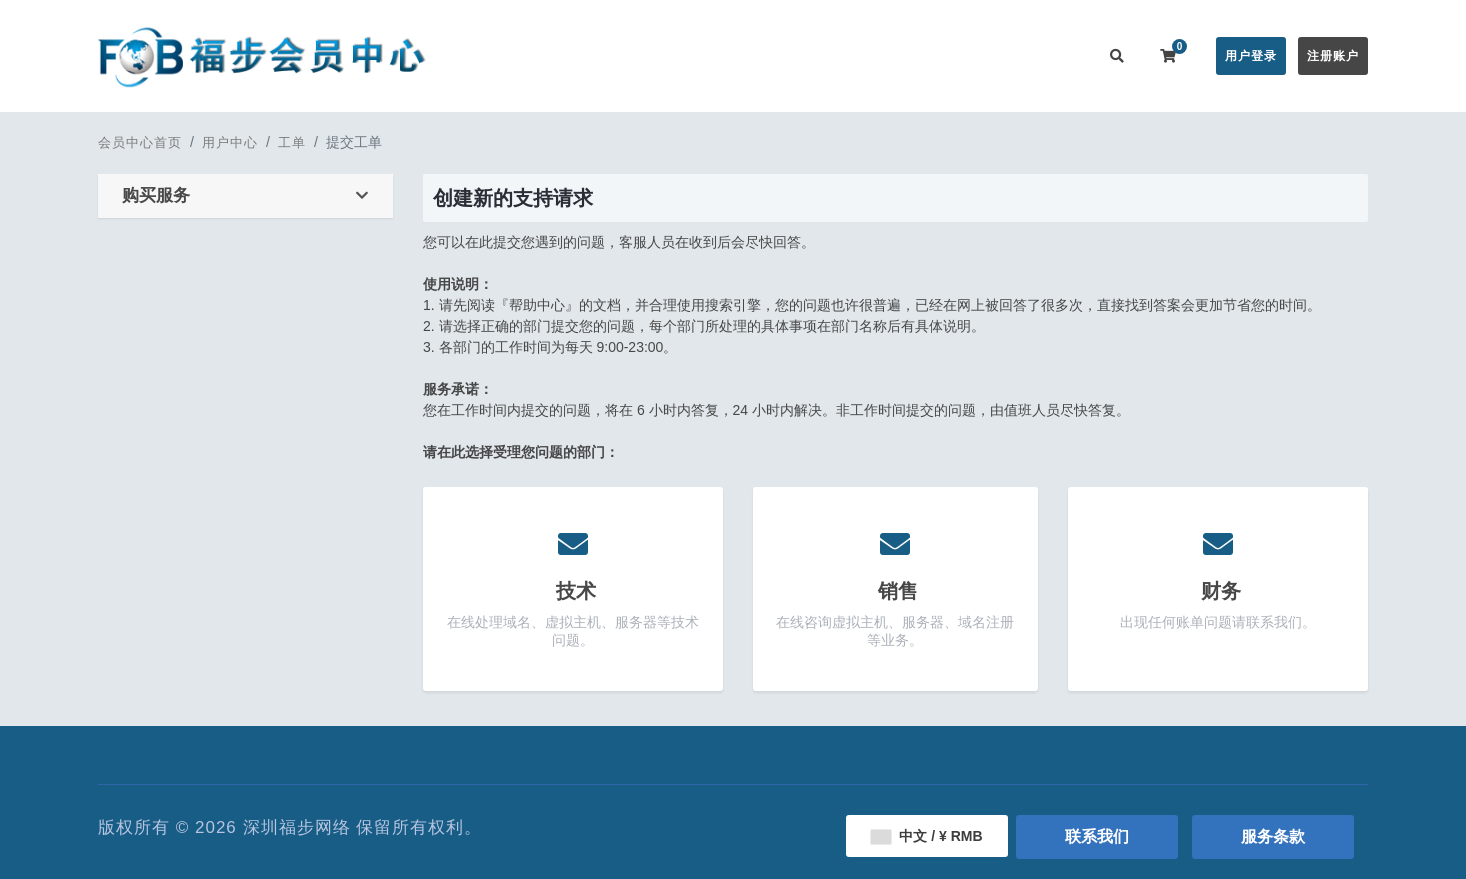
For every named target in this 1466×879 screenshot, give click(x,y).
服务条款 (1273, 836)
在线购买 (637, 55)
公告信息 (731, 55)
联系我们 (1051, 55)
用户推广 (971, 55)
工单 (292, 142)
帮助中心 (811, 55)
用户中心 (230, 142)
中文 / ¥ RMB (926, 836)
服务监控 (891, 55)
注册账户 (1333, 56)
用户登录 (1251, 56)
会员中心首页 (540, 55)
